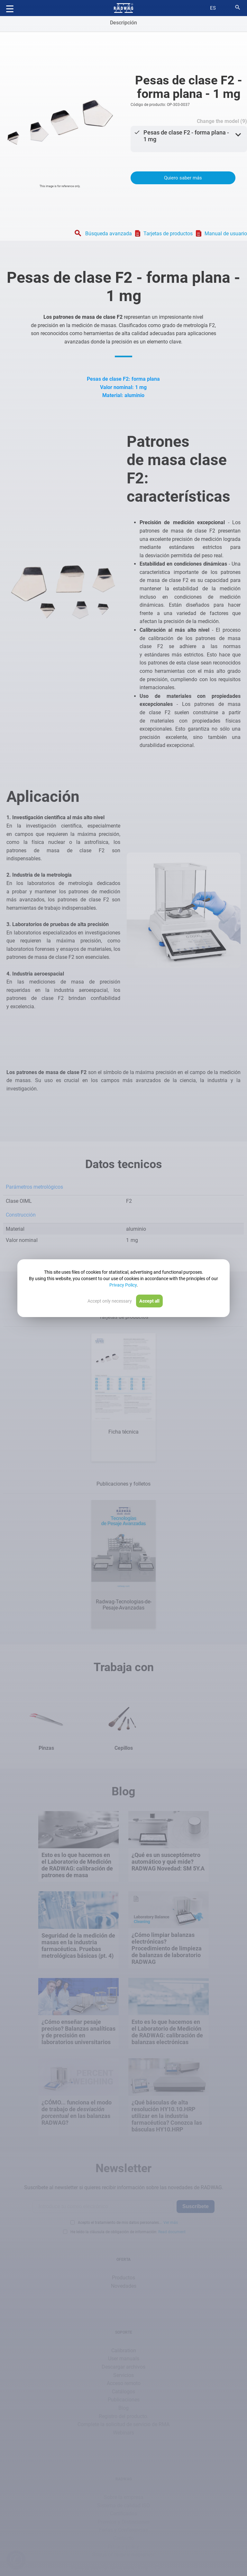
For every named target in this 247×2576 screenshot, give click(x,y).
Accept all (149, 1301)
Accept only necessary (109, 1301)
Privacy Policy (123, 1285)
